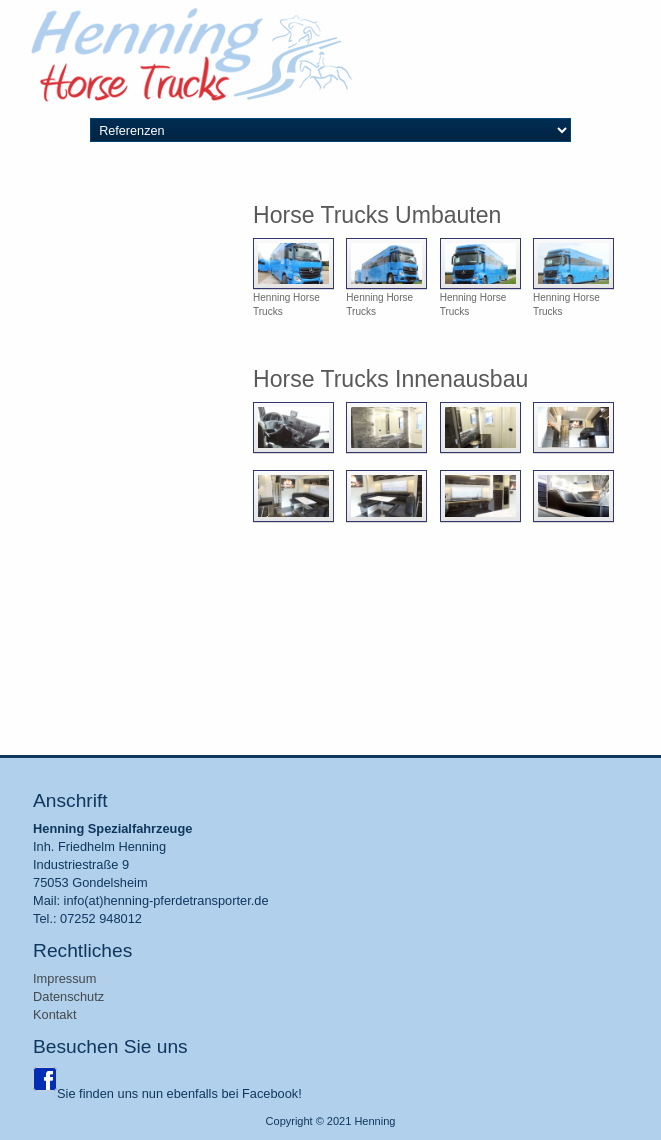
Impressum (64, 978)
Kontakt (54, 1014)
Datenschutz (68, 996)
